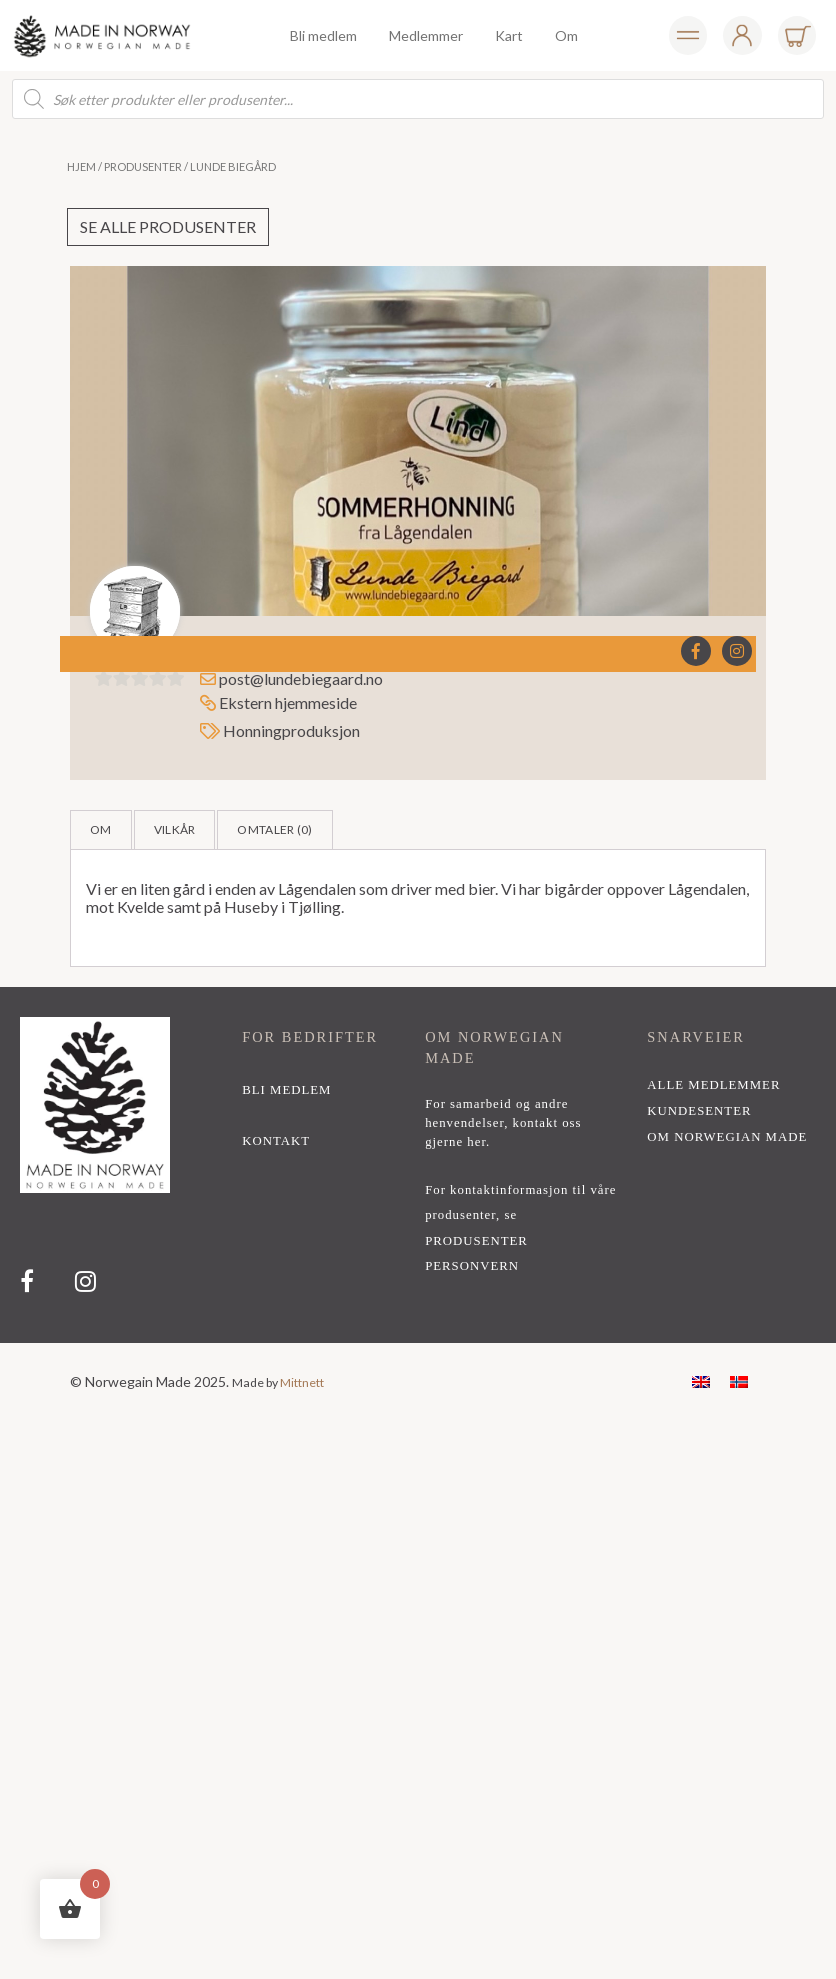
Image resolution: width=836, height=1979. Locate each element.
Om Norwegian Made (727, 1137)
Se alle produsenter (168, 226)
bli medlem (286, 1090)
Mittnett (302, 1382)
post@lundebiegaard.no (301, 678)
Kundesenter (699, 1111)
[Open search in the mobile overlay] (418, 99)
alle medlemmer (713, 1085)
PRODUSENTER (476, 1241)
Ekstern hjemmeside (278, 702)
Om (101, 829)
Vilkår (175, 829)
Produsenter (143, 166)
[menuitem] (701, 1380)
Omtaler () (274, 829)
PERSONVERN (472, 1266)
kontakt (276, 1141)
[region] (418, 1165)
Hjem (81, 166)
